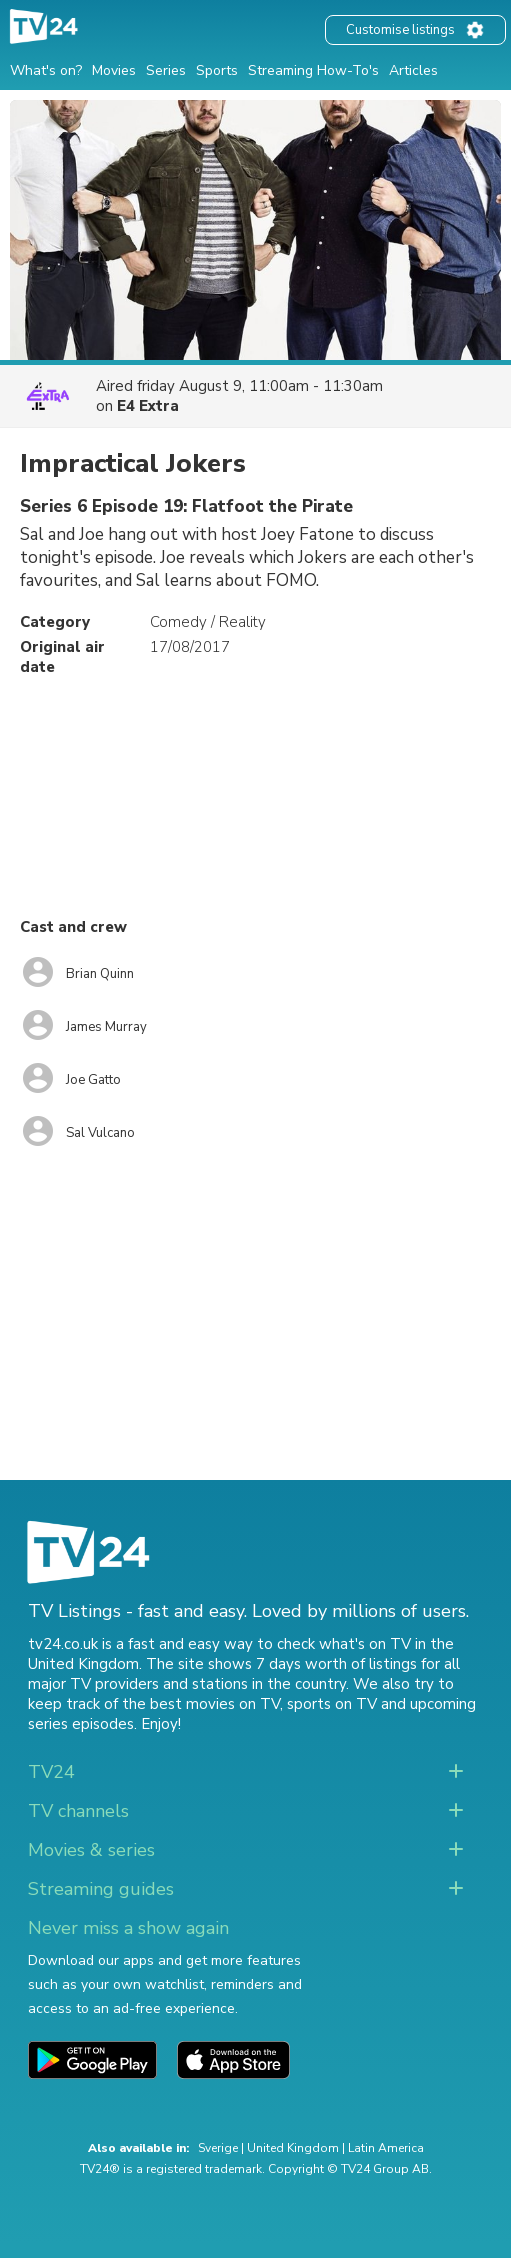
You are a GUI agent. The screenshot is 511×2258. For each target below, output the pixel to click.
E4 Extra (148, 406)
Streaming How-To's (313, 70)
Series (166, 70)
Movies (114, 70)
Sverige (218, 2148)
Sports (217, 70)
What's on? (46, 70)
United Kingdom (293, 2148)
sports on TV (332, 1704)
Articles (413, 70)
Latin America (386, 2148)
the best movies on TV (201, 1704)
